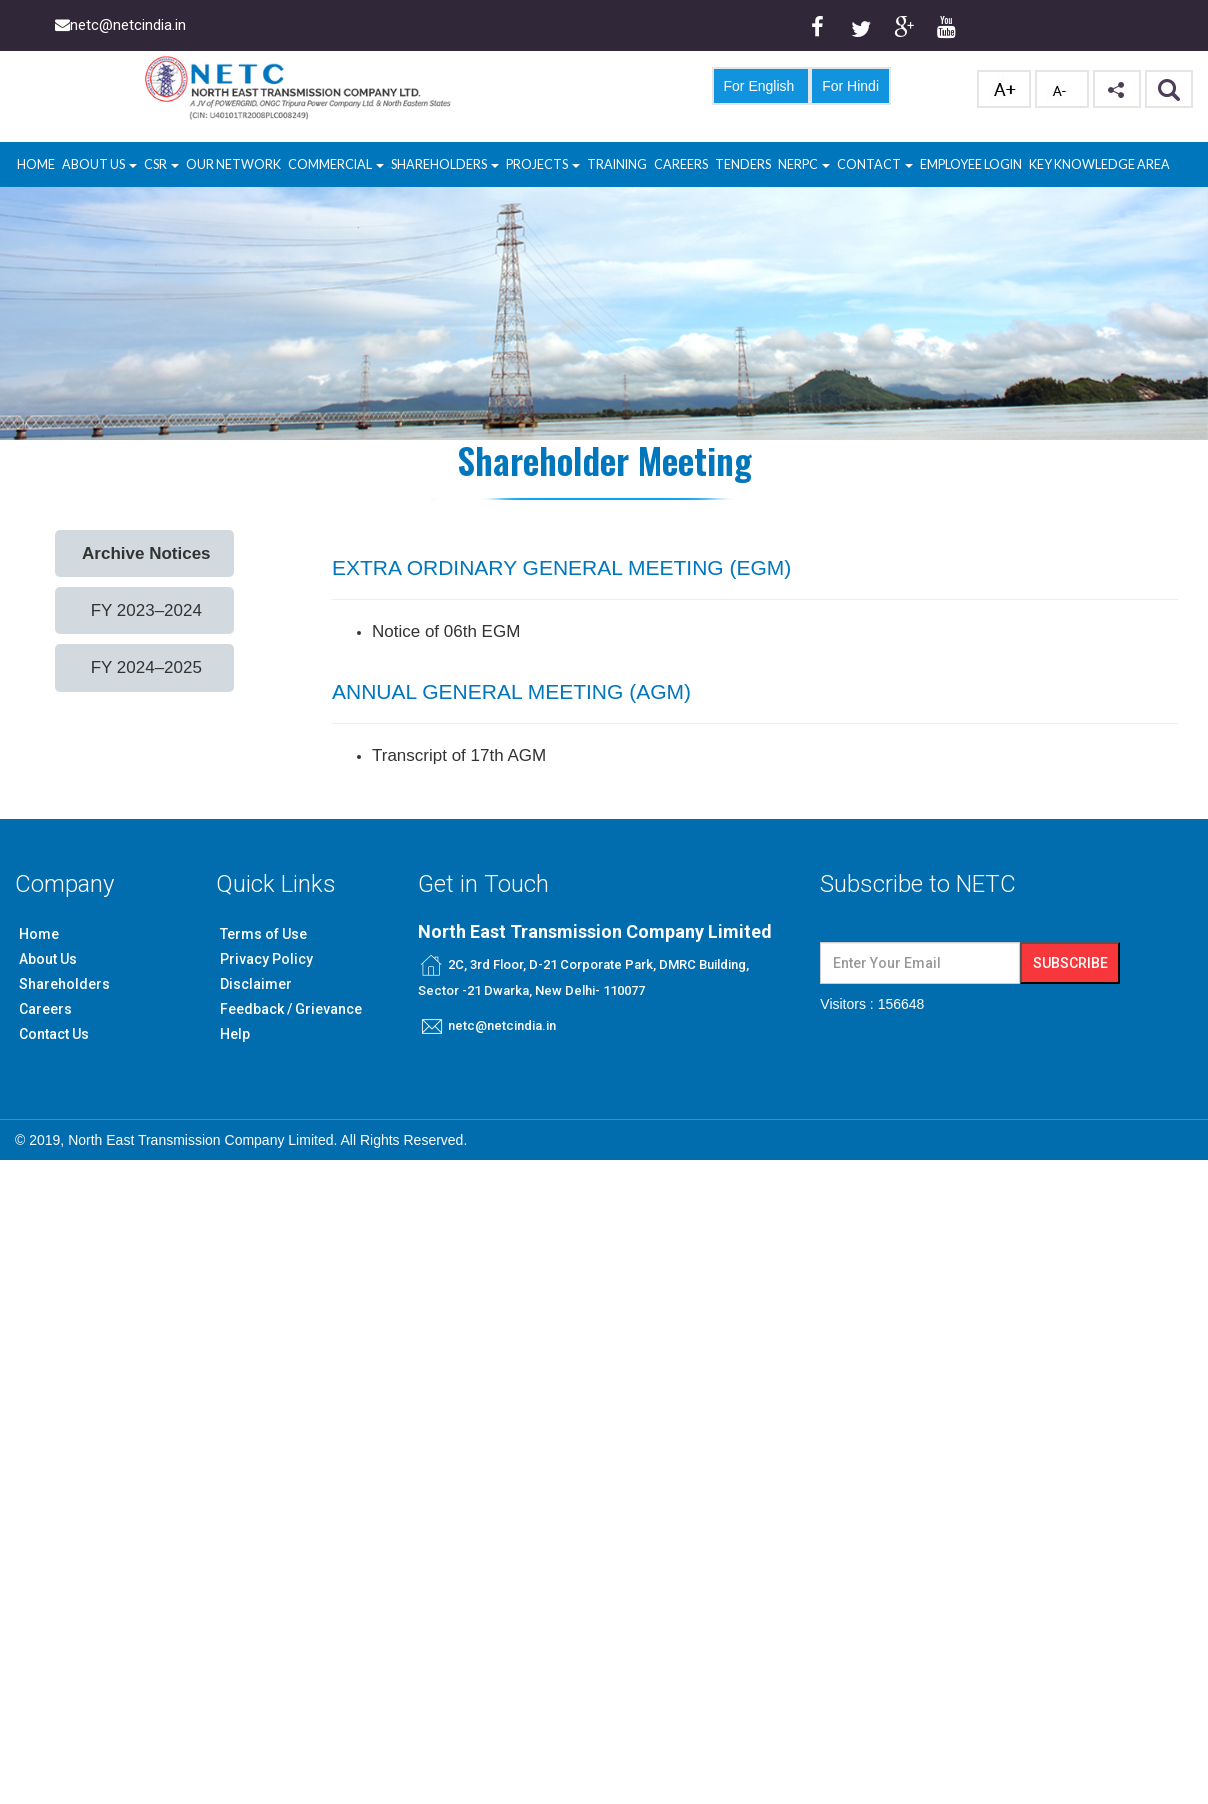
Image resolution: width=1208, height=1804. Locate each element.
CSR (156, 164)
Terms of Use (263, 934)
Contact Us (54, 1034)
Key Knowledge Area (1099, 164)
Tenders (743, 164)
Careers (681, 164)
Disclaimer (256, 984)
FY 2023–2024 (146, 610)
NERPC (804, 164)
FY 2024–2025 (146, 667)
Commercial (336, 164)
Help (235, 1034)
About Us (99, 164)
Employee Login (971, 164)
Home (36, 164)
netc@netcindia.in (502, 1025)
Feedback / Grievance (291, 1009)
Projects (543, 164)
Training (617, 164)
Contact (875, 164)
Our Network (233, 164)
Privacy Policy (266, 959)
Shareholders (445, 164)
